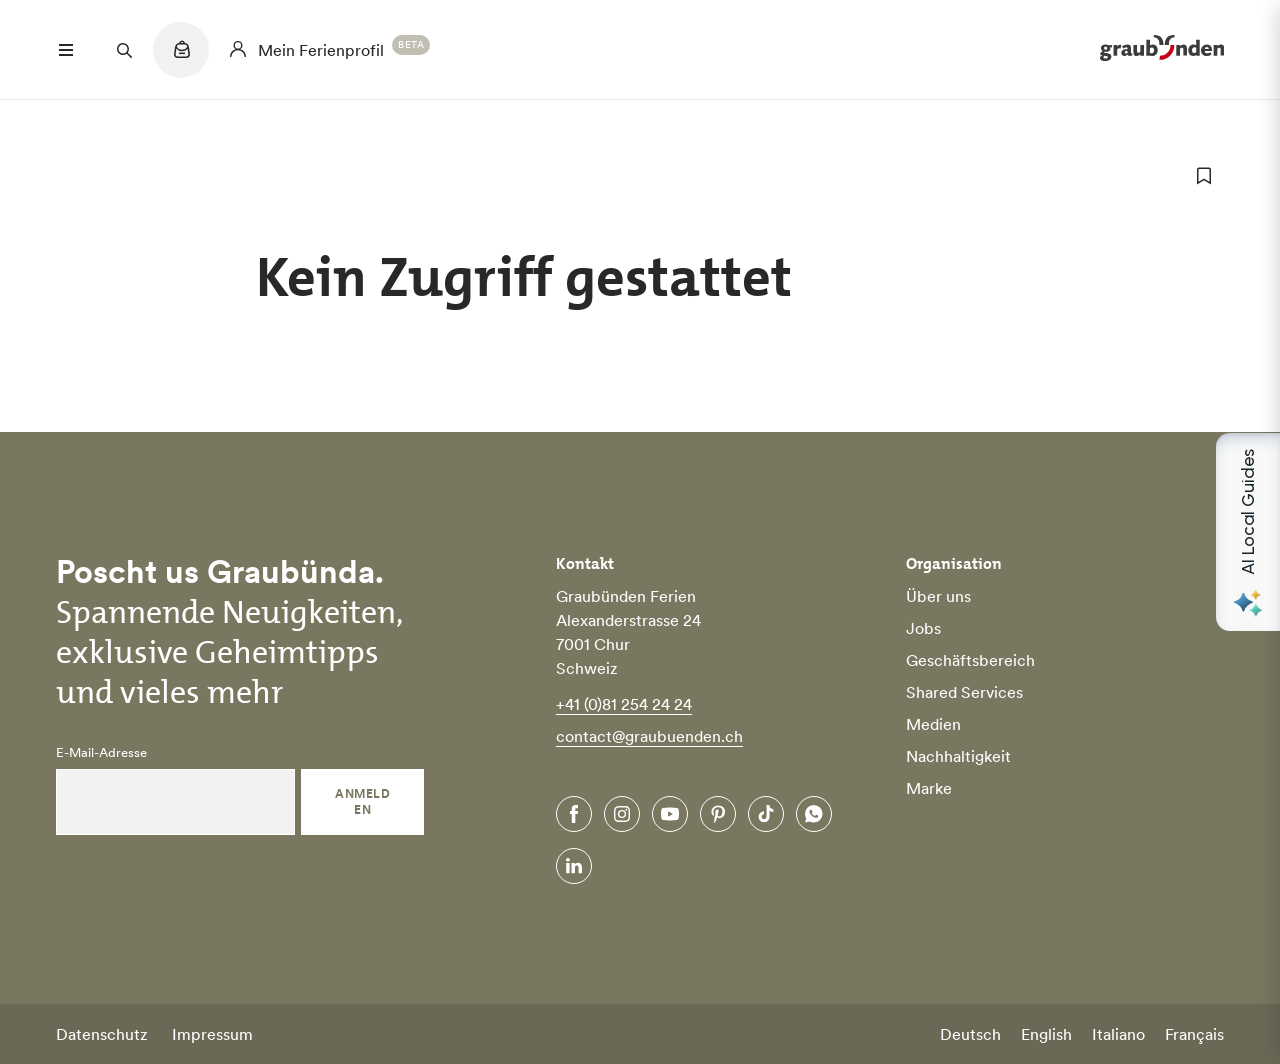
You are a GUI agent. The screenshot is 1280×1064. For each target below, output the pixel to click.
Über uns (938, 596)
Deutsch (970, 1034)
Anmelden (362, 801)
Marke (929, 788)
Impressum (212, 1034)
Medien (933, 724)
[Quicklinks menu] (181, 60)
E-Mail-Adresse (101, 753)
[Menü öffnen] (66, 50)
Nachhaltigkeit (958, 756)
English (1046, 1034)
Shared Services (964, 692)
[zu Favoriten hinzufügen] (1204, 176)
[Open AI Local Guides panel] (1248, 532)
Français (1194, 1034)
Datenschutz (102, 1034)
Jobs (923, 628)
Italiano (1118, 1034)
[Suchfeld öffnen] (124, 50)
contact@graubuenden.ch (649, 736)
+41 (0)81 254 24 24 (624, 704)
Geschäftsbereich (970, 660)
